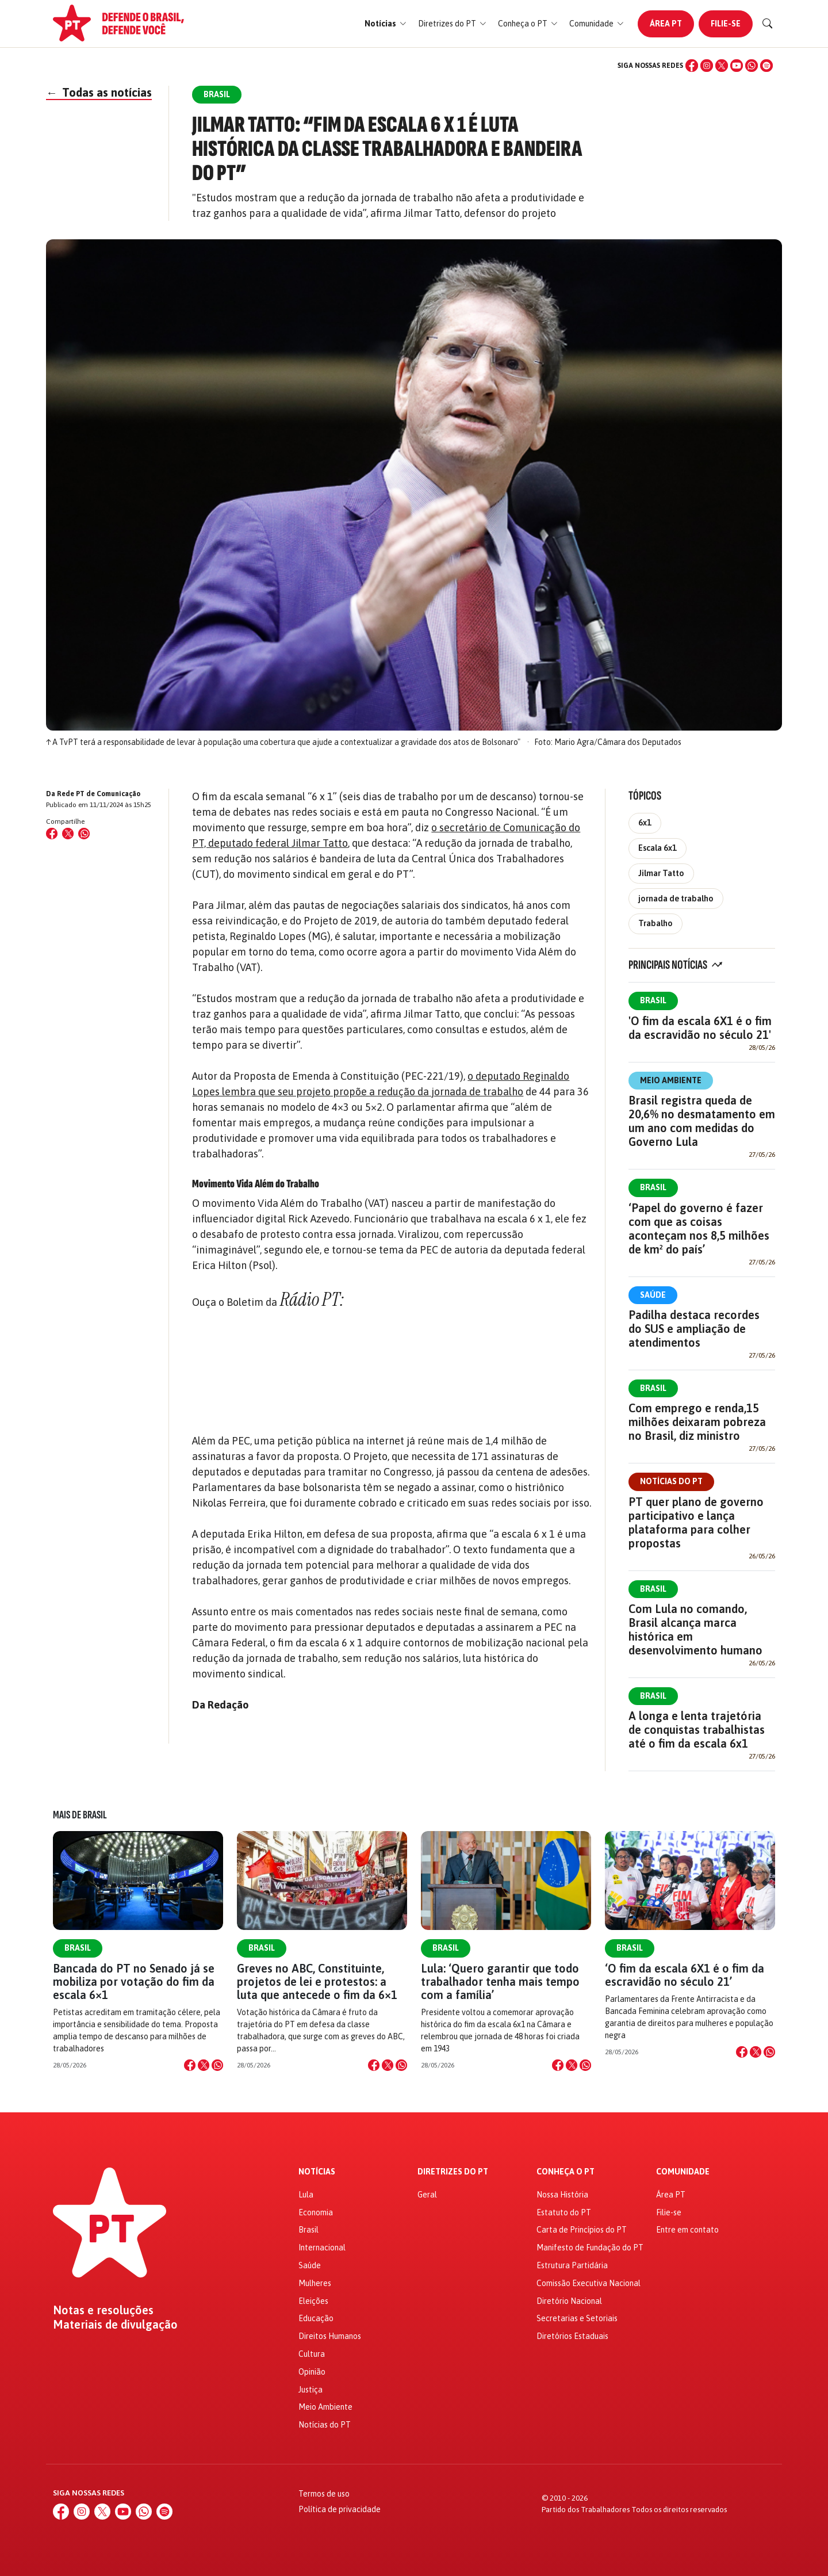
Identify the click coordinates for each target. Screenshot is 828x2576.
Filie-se (726, 23)
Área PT (666, 23)
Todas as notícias (99, 92)
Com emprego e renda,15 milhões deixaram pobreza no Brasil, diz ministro (697, 1421)
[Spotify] (766, 65)
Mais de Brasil (80, 1815)
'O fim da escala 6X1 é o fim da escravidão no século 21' (700, 1027)
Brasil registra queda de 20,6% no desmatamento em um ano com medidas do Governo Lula (701, 1121)
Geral (427, 2194)
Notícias (316, 2172)
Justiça (310, 2389)
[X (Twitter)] (721, 65)
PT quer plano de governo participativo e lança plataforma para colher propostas (696, 1522)
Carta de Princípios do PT (581, 2229)
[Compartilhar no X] (203, 2065)
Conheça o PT (565, 2172)
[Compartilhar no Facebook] (51, 833)
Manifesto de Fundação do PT (589, 2247)
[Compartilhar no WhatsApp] (84, 833)
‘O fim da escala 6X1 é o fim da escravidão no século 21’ (684, 1975)
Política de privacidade (339, 2509)
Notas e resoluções (103, 2310)
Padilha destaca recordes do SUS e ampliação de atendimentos (694, 1328)
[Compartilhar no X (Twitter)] (68, 833)
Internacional (322, 2247)
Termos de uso (324, 2493)
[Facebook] (691, 65)
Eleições (313, 2301)
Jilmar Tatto (661, 873)
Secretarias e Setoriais (577, 2318)
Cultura (311, 2354)
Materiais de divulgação (115, 2324)
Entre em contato (687, 2229)
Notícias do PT (671, 1481)
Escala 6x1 (657, 848)
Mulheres (314, 2283)
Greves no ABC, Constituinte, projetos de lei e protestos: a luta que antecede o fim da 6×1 (317, 1981)
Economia (315, 2212)
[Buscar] (767, 23)
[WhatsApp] (751, 65)
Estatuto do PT (563, 2212)
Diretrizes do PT (452, 2172)
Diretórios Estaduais (572, 2336)
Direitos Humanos (329, 2336)
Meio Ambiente (671, 1080)
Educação (316, 2318)
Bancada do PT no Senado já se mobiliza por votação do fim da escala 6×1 (133, 1981)
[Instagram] (706, 65)
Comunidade (683, 2172)
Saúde (653, 1295)
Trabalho (655, 923)
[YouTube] (736, 65)
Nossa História (562, 2194)
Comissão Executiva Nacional (588, 2283)
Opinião (311, 2371)
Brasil (653, 1000)
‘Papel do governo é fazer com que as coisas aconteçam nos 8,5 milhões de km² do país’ (698, 1228)
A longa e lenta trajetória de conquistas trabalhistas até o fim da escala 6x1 (696, 1729)
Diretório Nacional (569, 2301)
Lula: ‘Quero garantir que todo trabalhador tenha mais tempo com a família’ (500, 1981)
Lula (305, 2194)
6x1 (644, 822)
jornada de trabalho (676, 898)
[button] (385, 24)
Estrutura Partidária (572, 2265)
